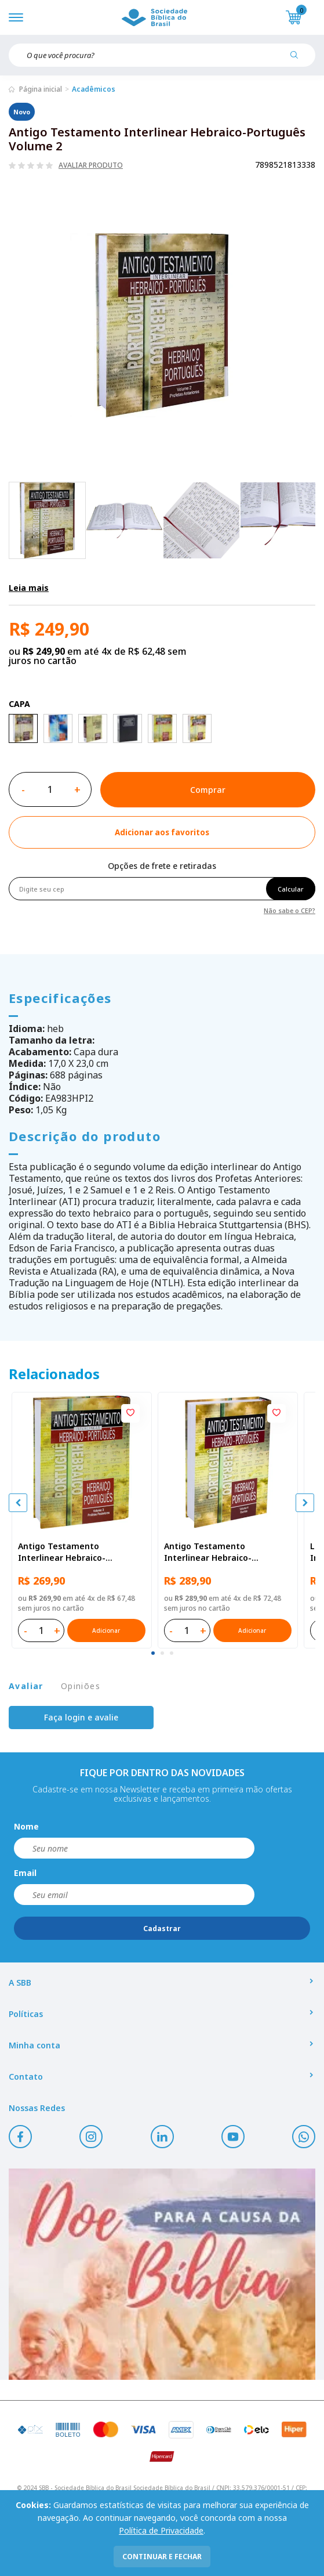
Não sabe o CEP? (289, 910)
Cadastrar (162, 1928)
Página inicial (40, 89)
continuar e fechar (162, 2556)
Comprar (207, 789)
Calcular (291, 889)
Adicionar (106, 1630)
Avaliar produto (91, 165)
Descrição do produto (85, 1136)
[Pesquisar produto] (298, 59)
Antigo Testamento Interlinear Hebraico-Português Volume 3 (61, 1552)
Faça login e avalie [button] (81, 1717)
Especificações (60, 997)
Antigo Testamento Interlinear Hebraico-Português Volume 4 (208, 1552)
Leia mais (29, 587)
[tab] (153, 1653)
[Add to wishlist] (162, 832)
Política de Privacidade (161, 2530)
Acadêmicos (93, 89)
